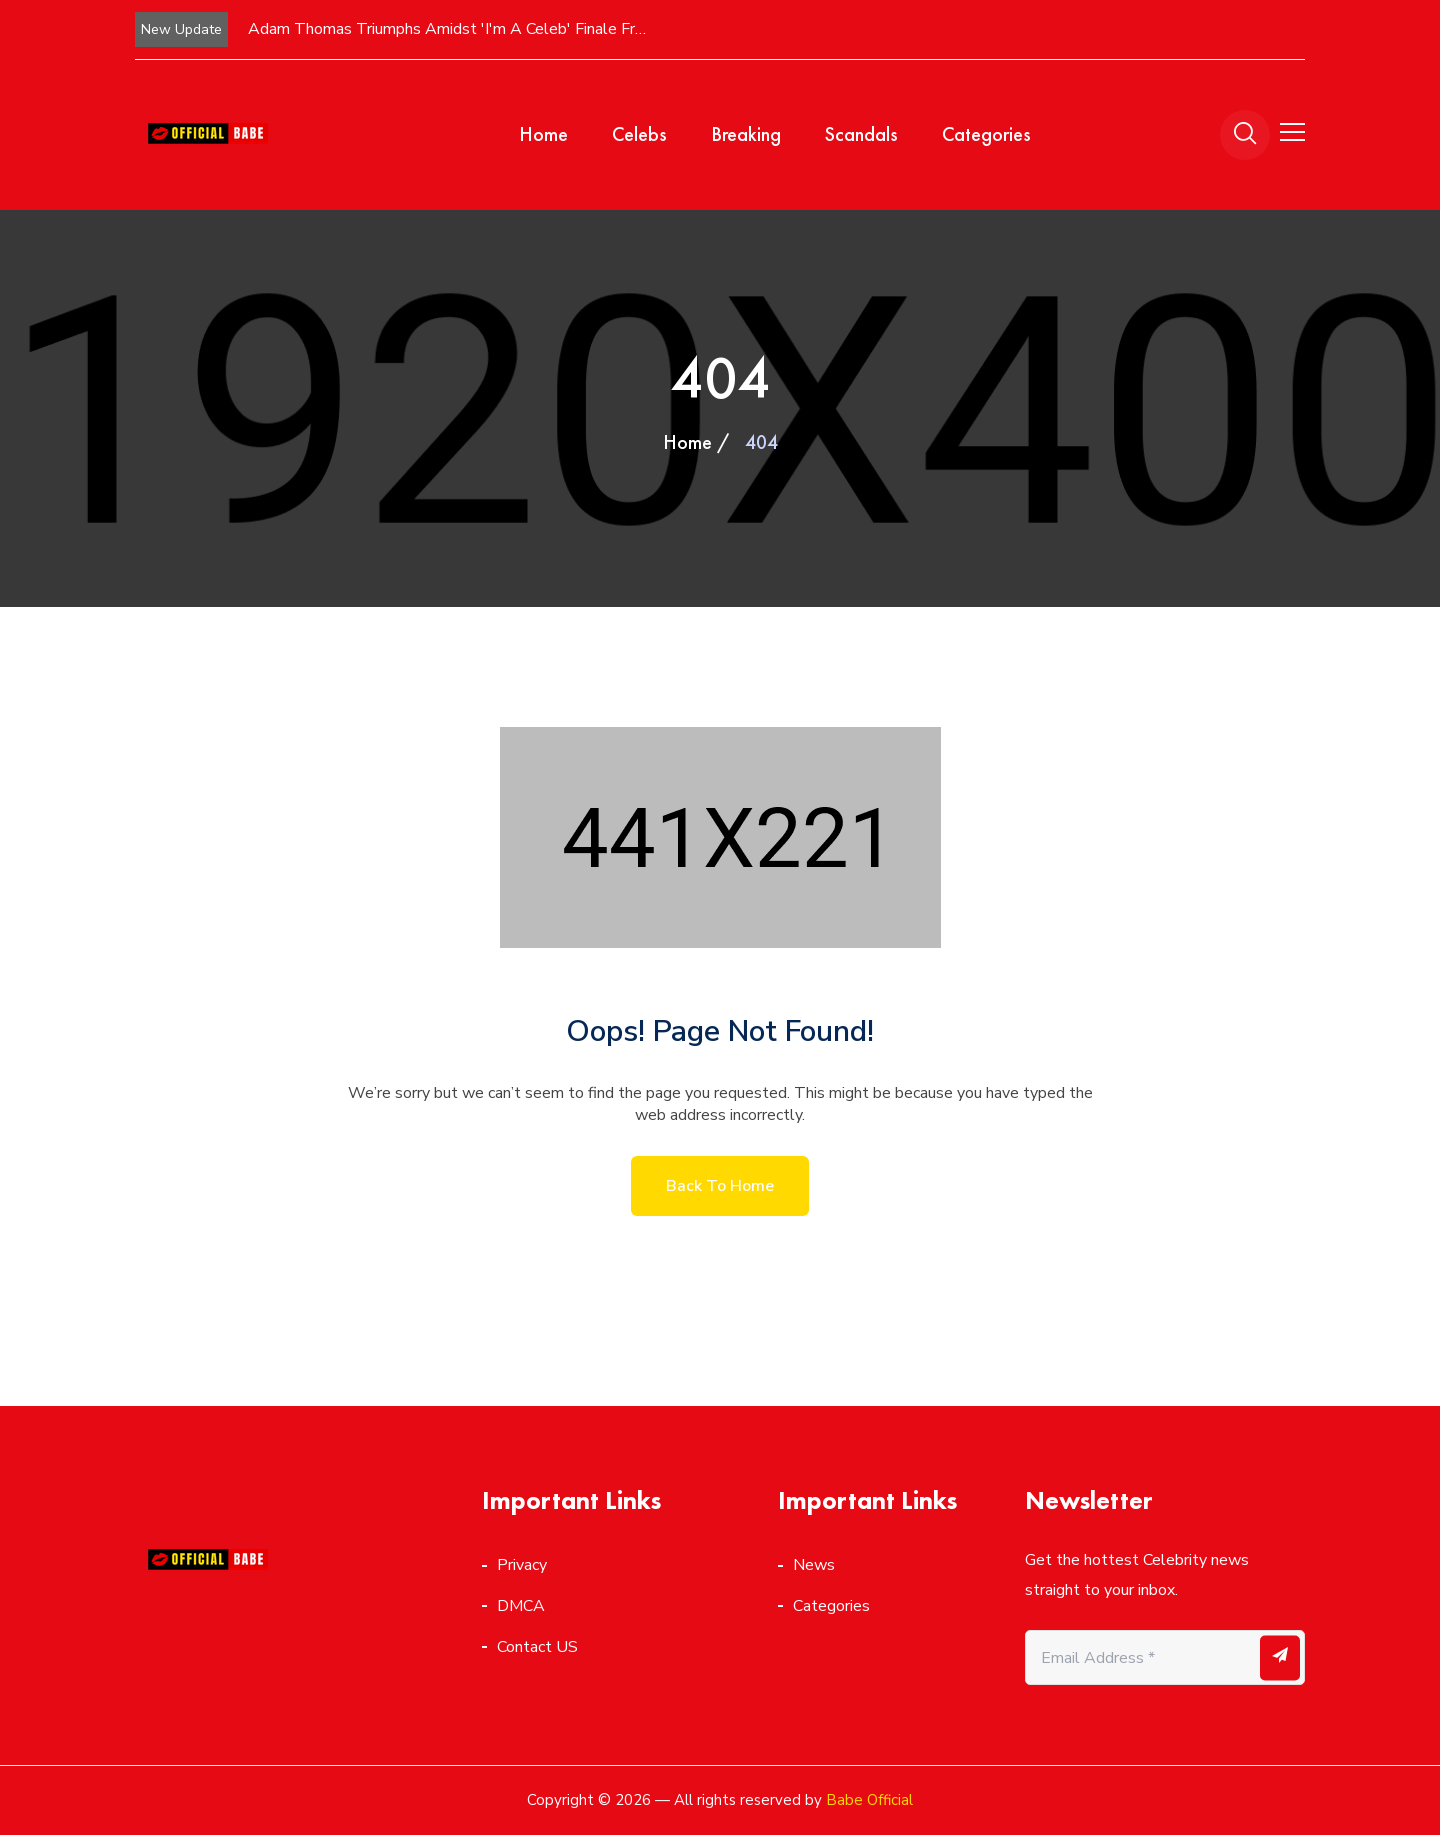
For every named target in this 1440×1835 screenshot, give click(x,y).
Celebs (639, 134)
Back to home (720, 1186)
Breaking (746, 134)
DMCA (521, 1606)
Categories (986, 134)
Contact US (537, 1647)
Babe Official (869, 1800)
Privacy (522, 1565)
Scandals (861, 134)
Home (543, 134)
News (814, 1565)
